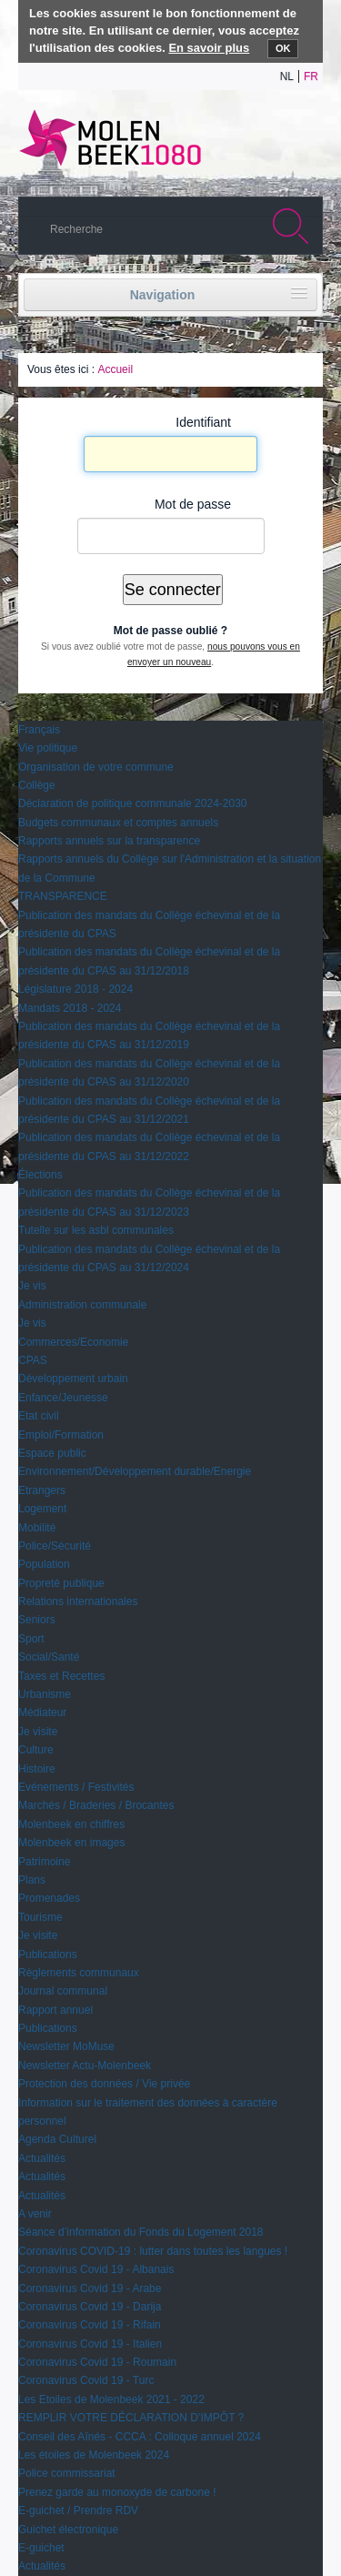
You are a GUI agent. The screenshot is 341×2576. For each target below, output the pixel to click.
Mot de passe (193, 504)
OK (283, 48)
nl (287, 76)
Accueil (115, 369)
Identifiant (203, 422)
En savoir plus (208, 48)
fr (311, 76)
